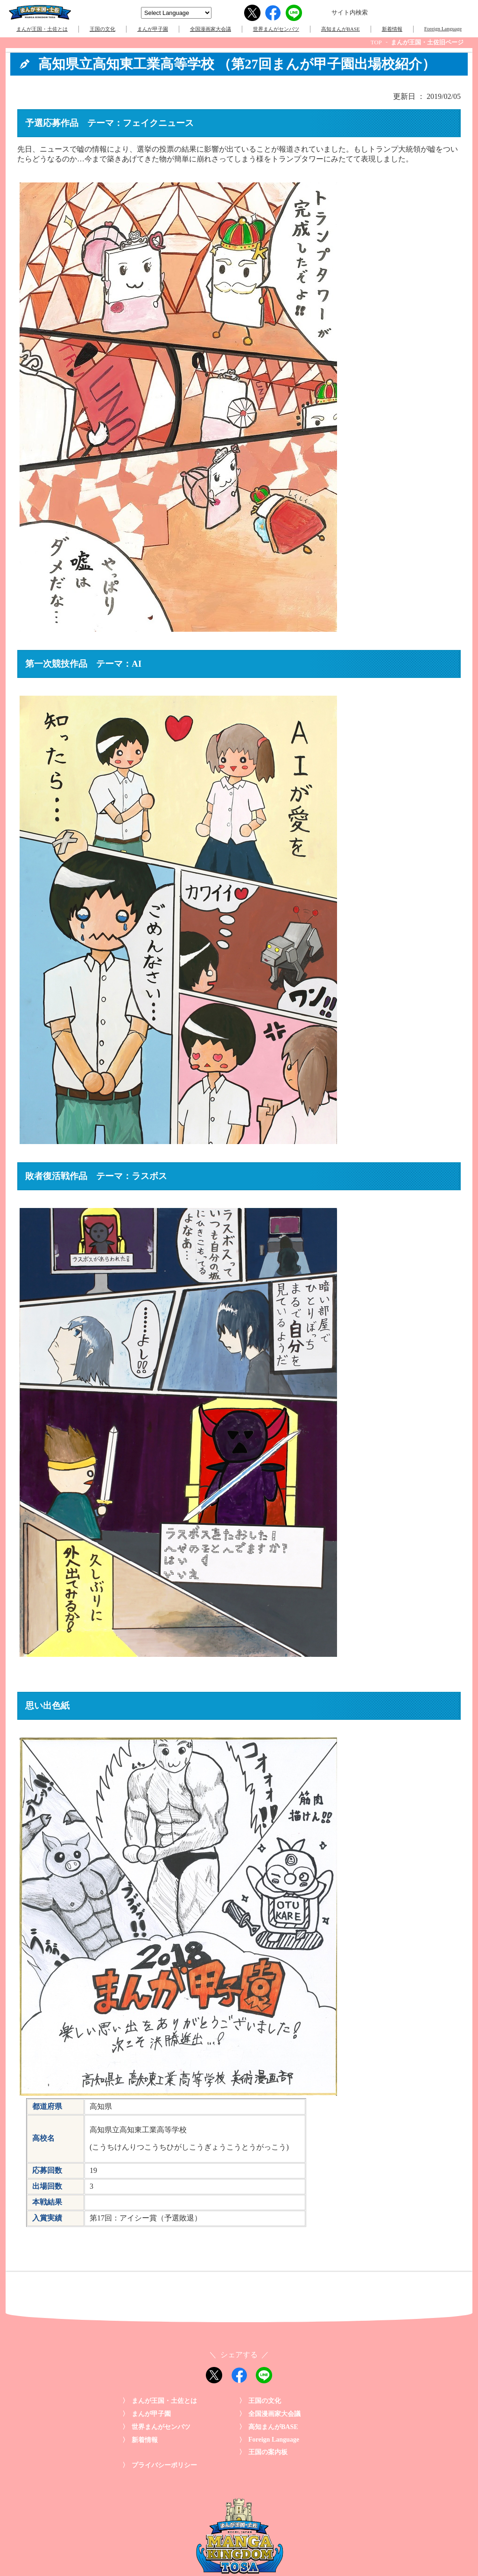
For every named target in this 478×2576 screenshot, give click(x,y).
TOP (376, 42)
